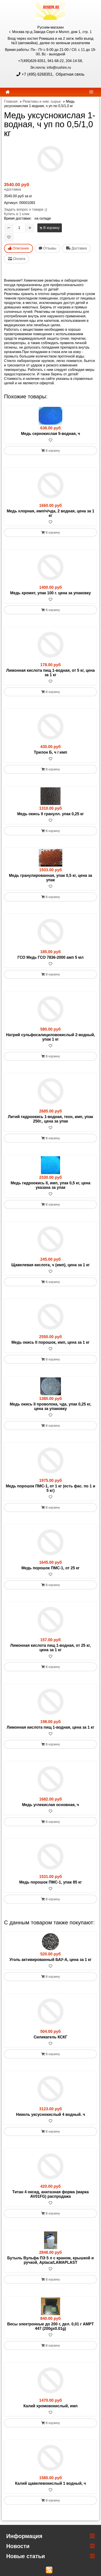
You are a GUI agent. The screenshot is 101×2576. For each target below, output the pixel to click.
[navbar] (91, 92)
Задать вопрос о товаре (23, 209)
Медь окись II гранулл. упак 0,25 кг (50, 814)
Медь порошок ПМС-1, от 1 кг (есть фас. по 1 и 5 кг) (50, 1488)
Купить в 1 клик (16, 214)
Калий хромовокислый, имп (50, 2406)
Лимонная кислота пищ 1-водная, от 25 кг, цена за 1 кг (50, 1647)
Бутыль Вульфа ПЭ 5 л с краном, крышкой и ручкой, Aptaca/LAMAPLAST (50, 2260)
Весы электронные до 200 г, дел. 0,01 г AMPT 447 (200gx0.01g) (50, 2326)
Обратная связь (70, 74)
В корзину (49, 228)
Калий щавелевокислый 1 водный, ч (50, 2483)
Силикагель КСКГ (50, 2037)
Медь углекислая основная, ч (50, 1805)
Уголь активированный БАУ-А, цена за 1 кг (50, 1959)
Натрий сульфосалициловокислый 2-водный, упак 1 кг (50, 1037)
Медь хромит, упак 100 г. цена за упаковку (50, 593)
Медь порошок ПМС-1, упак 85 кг (50, 1882)
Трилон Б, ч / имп (50, 752)
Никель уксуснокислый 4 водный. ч (50, 2114)
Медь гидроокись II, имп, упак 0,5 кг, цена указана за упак (50, 1185)
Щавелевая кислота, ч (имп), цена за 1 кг (50, 1265)
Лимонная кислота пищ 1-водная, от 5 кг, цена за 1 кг (50, 672)
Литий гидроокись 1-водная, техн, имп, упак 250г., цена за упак (50, 1118)
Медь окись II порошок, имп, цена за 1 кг (51, 1342)
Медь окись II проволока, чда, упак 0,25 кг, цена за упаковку (50, 1406)
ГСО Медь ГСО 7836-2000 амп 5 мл (50, 957)
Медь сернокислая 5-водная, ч (50, 433)
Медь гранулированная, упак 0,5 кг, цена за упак (50, 877)
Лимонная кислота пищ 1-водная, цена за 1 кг (50, 1727)
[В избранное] (9, 237)
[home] (7, 92)
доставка (13, 189)
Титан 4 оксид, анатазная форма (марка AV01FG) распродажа (50, 2194)
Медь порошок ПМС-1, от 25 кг (50, 1568)
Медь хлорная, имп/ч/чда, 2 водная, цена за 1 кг (50, 513)
